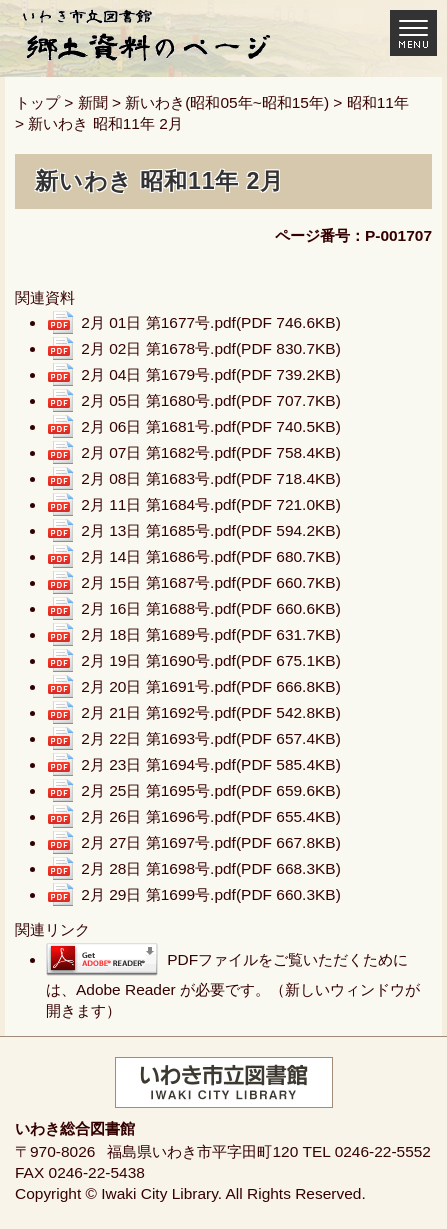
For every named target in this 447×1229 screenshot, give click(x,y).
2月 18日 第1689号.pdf (211, 634)
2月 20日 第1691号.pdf (211, 686)
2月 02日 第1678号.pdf (211, 348)
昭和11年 (378, 102)
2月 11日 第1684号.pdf (211, 504)
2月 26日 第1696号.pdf (211, 816)
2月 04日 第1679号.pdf (211, 374)
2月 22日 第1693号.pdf (211, 738)
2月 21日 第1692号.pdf (211, 712)
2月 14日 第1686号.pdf (211, 556)
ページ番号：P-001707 (353, 235)
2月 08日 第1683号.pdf (211, 478)
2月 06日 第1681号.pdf (211, 426)
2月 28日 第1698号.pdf (211, 868)
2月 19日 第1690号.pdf (211, 660)
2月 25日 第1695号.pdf (211, 790)
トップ (37, 102)
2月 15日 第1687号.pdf (211, 582)
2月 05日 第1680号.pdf (211, 400)
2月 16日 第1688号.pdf (211, 608)
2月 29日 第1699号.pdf (211, 894)
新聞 (93, 102)
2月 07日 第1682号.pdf (211, 452)
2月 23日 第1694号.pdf (211, 764)
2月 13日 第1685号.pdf (211, 530)
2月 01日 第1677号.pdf (211, 322)
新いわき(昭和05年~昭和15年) (227, 102)
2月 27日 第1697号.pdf (211, 842)
